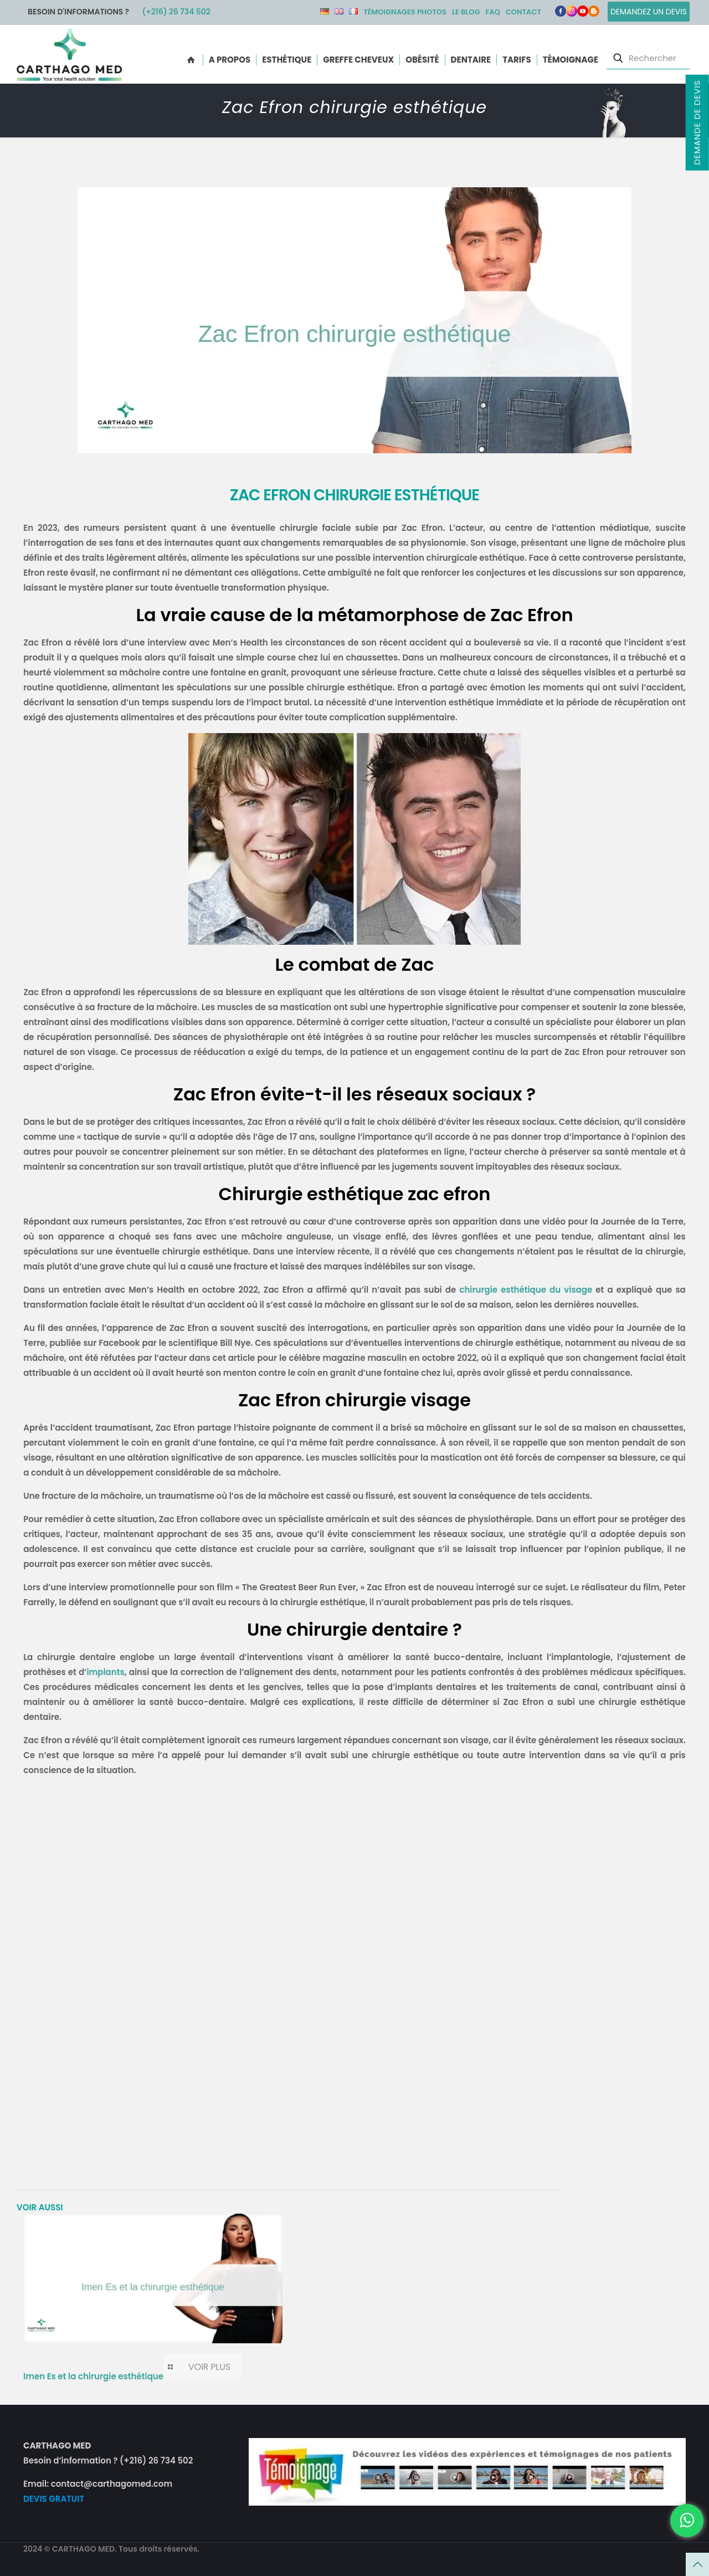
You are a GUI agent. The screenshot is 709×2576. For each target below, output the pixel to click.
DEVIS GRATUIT (53, 2499)
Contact (523, 12)
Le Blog (466, 12)
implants (105, 1672)
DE (324, 11)
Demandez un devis (648, 11)
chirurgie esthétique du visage (525, 1289)
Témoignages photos (404, 12)
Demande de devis (696, 122)
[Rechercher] (648, 58)
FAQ (492, 12)
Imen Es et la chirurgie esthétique (93, 2376)
